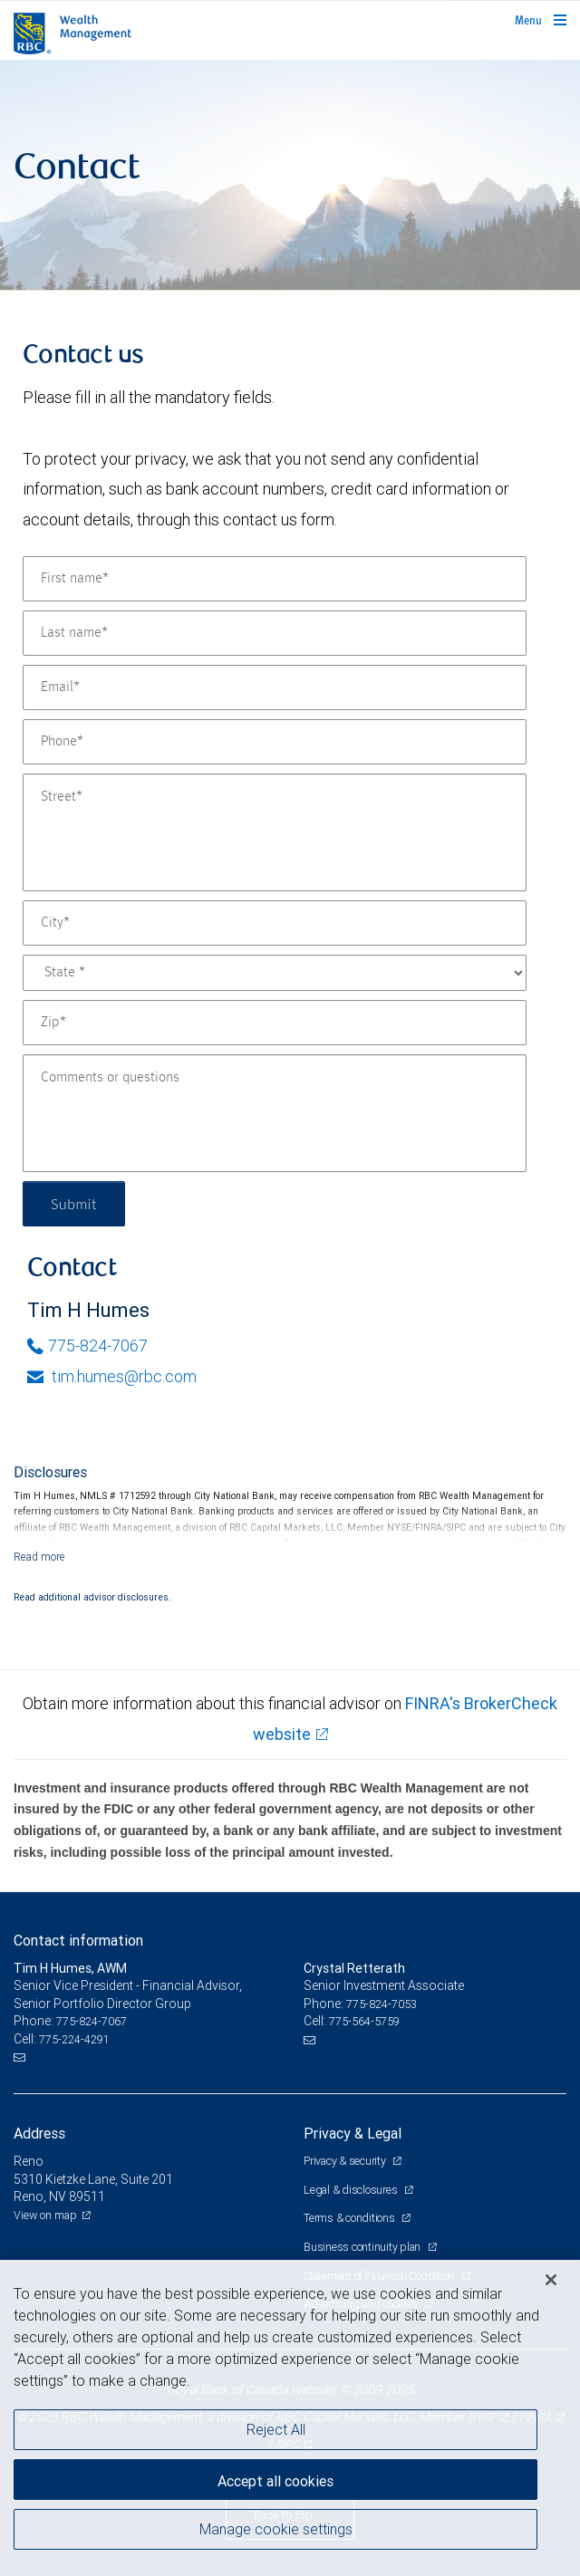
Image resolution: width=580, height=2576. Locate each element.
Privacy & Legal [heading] (352, 2133)
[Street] (275, 832)
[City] (275, 923)
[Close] (551, 2280)
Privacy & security (346, 2160)
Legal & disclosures (352, 2189)
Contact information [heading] (78, 1940)
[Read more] (39, 1556)
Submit (74, 1203)
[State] (275, 973)
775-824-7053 (381, 2004)
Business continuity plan (363, 2246)
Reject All (275, 2429)
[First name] (275, 578)
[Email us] (21, 2058)
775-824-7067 (87, 1345)
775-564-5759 (364, 2021)
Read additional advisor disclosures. (92, 1597)
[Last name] (275, 633)
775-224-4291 (74, 2039)
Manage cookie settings (276, 2529)
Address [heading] (39, 2133)
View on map (45, 2215)
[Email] (275, 687)
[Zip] (275, 1022)
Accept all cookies (276, 2481)
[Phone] (275, 741)
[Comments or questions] (275, 1113)
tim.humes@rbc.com (112, 1376)
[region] (290, 2418)
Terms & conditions (350, 2217)
